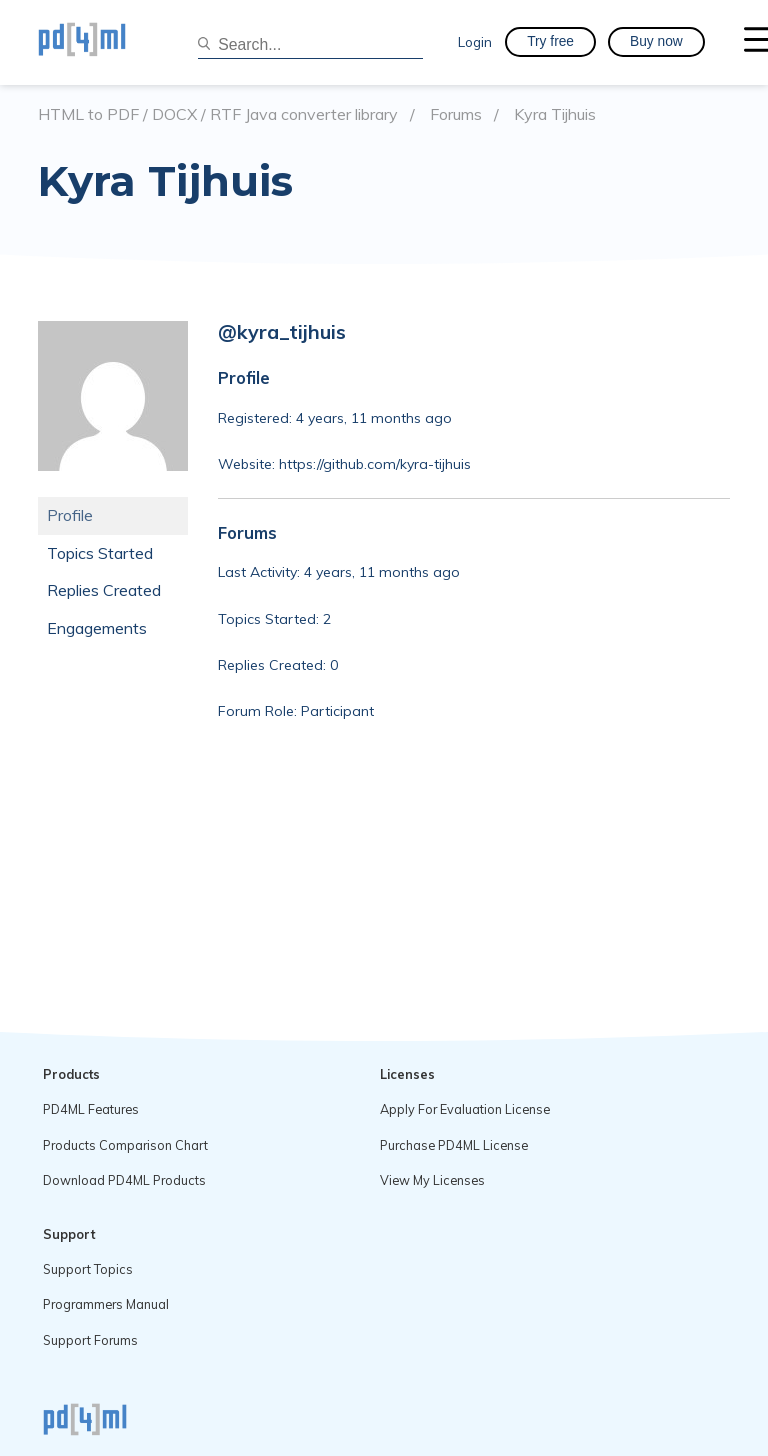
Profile (70, 515)
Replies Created (104, 590)
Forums (456, 114)
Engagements (97, 628)
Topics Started (100, 553)
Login (475, 41)
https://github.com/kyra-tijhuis (375, 464)
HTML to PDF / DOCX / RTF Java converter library (218, 114)
